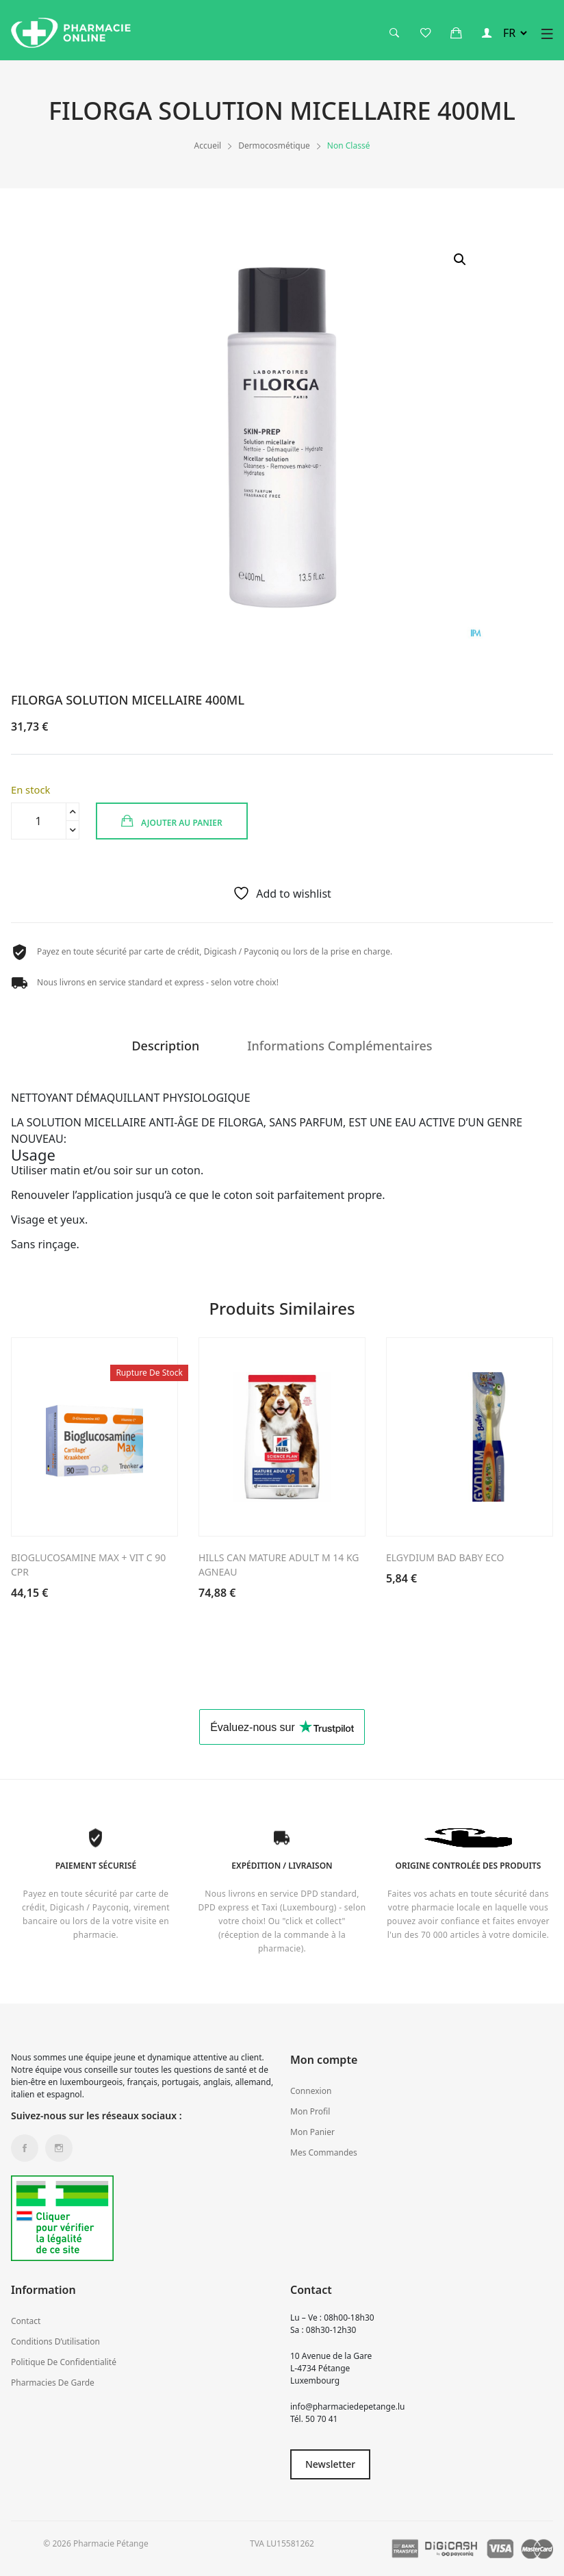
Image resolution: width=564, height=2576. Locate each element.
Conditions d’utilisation (55, 2341)
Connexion (310, 2091)
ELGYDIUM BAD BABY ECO (445, 1557)
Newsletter (330, 2464)
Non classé (348, 145)
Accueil (208, 145)
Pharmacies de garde (52, 2382)
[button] (460, 259)
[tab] (165, 1050)
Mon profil (310, 2111)
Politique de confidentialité (63, 2362)
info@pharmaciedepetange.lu (347, 2406)
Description (165, 1046)
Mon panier (312, 2132)
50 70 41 (321, 2419)
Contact (25, 2321)
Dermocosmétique (274, 145)
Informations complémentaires (339, 1046)
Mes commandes (323, 2152)
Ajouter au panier (171, 821)
